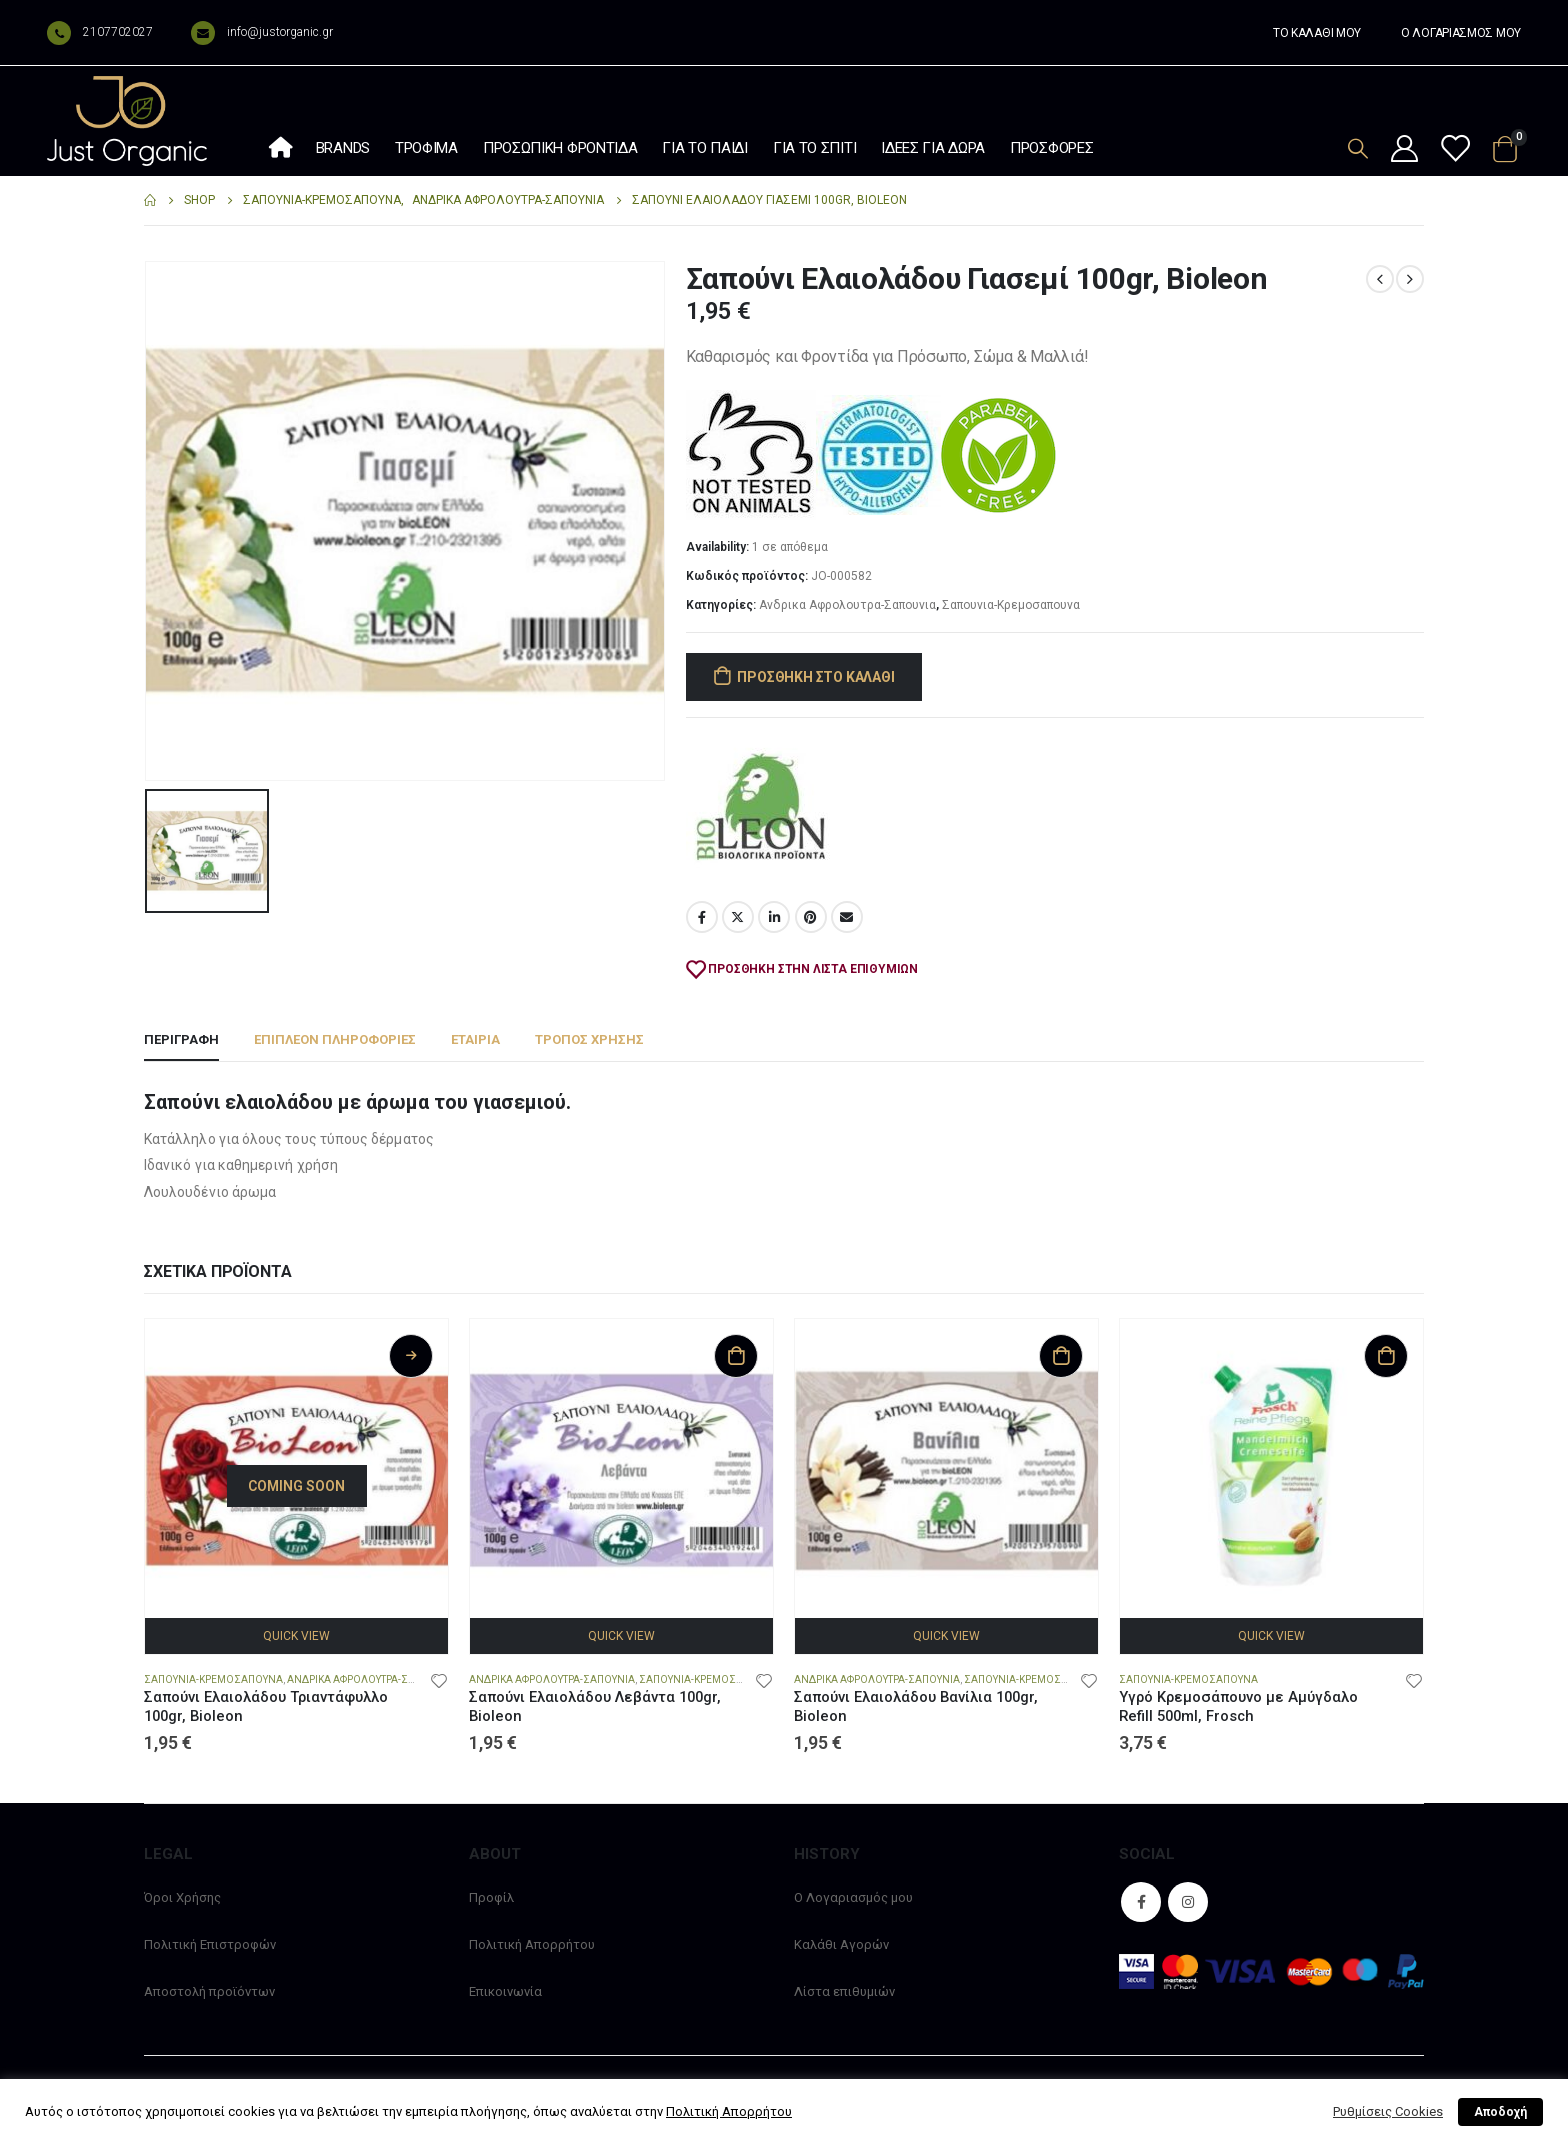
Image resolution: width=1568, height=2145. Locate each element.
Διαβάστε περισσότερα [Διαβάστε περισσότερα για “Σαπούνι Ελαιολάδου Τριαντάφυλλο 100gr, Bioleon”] (411, 1356)
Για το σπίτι (814, 148)
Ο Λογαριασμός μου (853, 1897)
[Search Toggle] (1358, 148)
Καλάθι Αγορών (841, 1944)
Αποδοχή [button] (1500, 2112)
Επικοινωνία (505, 1991)
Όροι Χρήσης (182, 1897)
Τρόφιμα (426, 148)
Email (847, 917)
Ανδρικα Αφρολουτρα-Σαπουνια (847, 605)
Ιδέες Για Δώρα (933, 148)
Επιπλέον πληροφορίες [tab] (335, 1039)
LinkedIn (774, 917)
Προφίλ (491, 1897)
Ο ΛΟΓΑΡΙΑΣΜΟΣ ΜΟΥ (1461, 33)
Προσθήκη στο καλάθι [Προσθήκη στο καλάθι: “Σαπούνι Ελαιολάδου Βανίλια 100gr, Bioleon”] (1061, 1356)
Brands (343, 148)
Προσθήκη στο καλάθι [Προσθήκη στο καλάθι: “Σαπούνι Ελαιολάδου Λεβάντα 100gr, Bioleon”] (736, 1356)
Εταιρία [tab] (475, 1039)
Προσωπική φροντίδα (560, 148)
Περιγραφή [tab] (181, 1039)
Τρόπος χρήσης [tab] (589, 1039)
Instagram (1188, 1902)
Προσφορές (1051, 148)
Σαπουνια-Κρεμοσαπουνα (1011, 605)
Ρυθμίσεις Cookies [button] (1388, 2111)
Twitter (738, 917)
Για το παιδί (704, 148)
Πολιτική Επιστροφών (210, 1944)
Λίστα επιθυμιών (844, 1991)
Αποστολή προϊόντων (209, 1991)
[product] (296, 1470)
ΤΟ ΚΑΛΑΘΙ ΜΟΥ (1317, 33)
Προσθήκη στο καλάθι (815, 677)
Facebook (702, 917)
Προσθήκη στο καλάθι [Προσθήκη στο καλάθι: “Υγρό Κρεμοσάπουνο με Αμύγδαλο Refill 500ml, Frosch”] (1386, 1356)
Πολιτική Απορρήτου (532, 1944)
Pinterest (811, 917)
